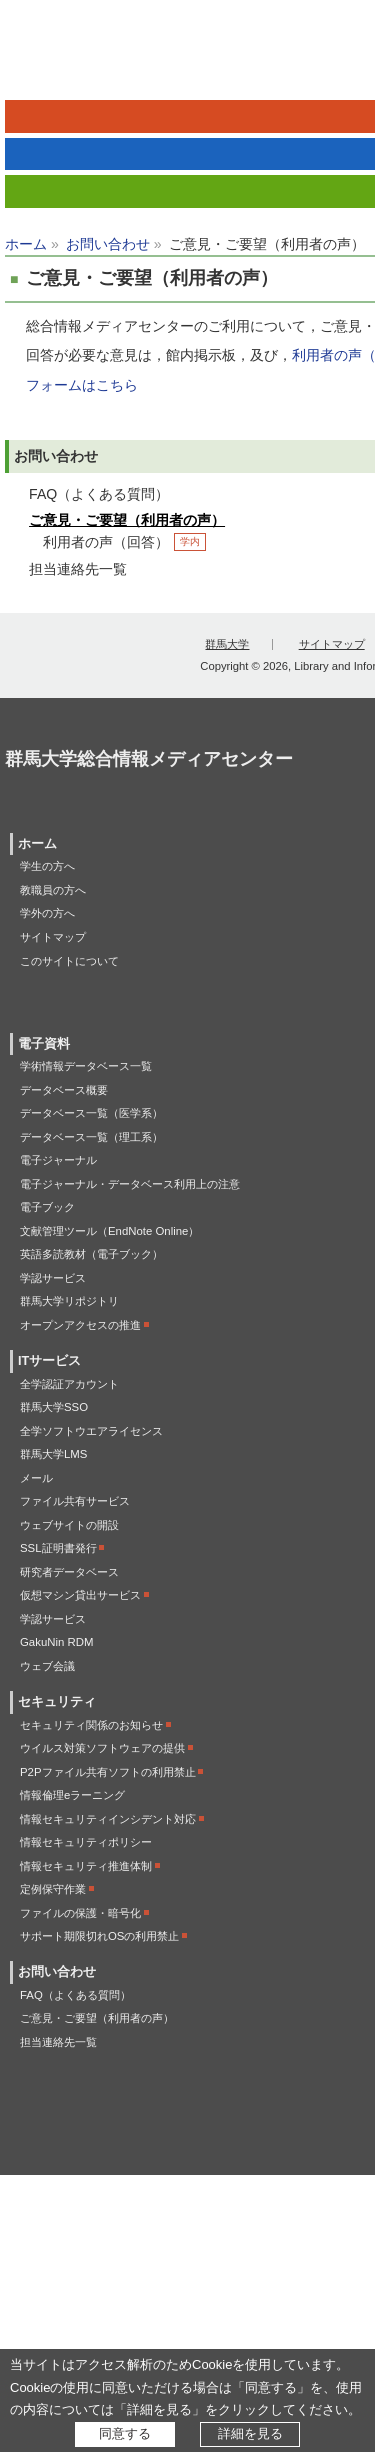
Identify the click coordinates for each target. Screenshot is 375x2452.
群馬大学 (227, 644)
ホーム (26, 244)
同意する (125, 2433)
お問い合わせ (108, 244)
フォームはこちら (82, 385)
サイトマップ (332, 644)
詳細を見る (250, 2433)
